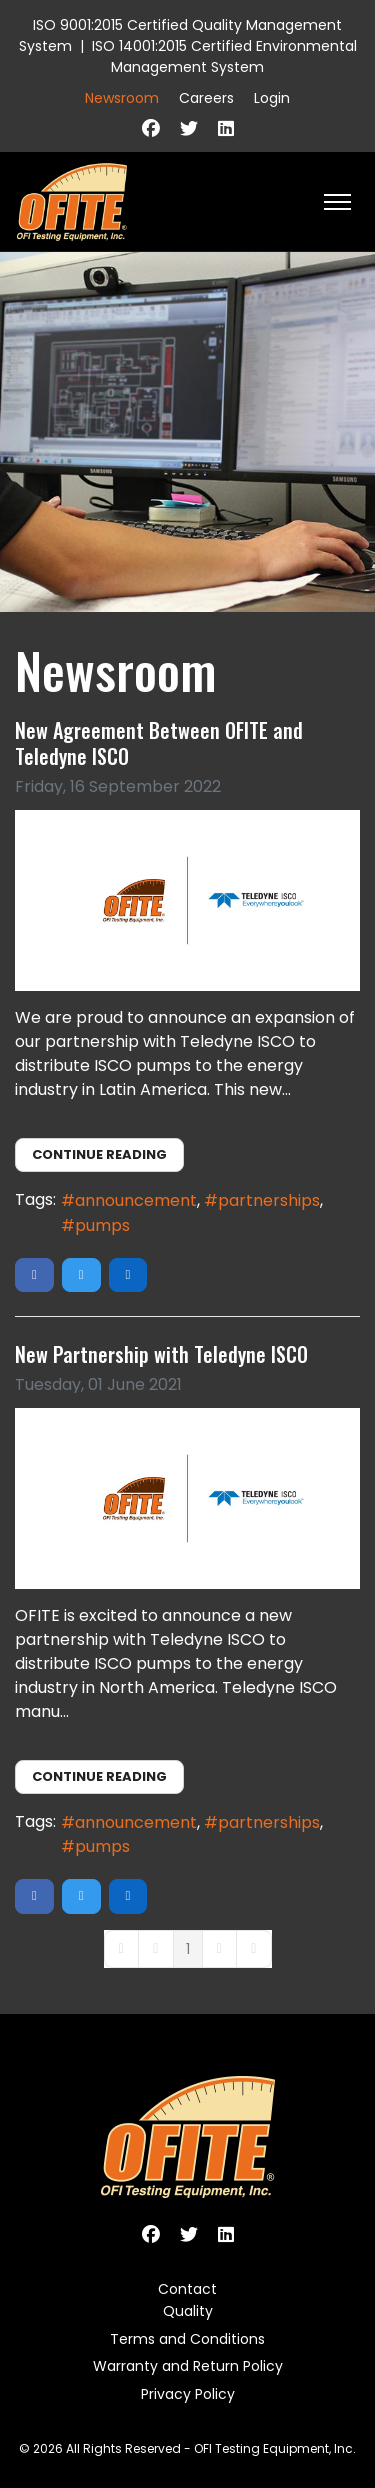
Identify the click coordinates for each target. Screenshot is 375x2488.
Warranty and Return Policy (188, 2366)
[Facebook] (151, 128)
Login (272, 98)
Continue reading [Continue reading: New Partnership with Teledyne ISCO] (99, 1776)
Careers (206, 98)
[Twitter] (189, 128)
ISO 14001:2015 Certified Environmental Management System (224, 56)
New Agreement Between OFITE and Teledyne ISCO (159, 743)
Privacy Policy (188, 2394)
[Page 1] (188, 1949)
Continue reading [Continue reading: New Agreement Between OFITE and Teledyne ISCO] (99, 1154)
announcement (136, 1200)
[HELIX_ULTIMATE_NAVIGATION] (337, 202)
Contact (187, 2289)
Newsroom (122, 98)
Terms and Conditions (187, 2339)
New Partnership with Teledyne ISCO (161, 1354)
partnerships (269, 1200)
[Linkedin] (226, 128)
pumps (102, 1225)
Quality (188, 2311)
